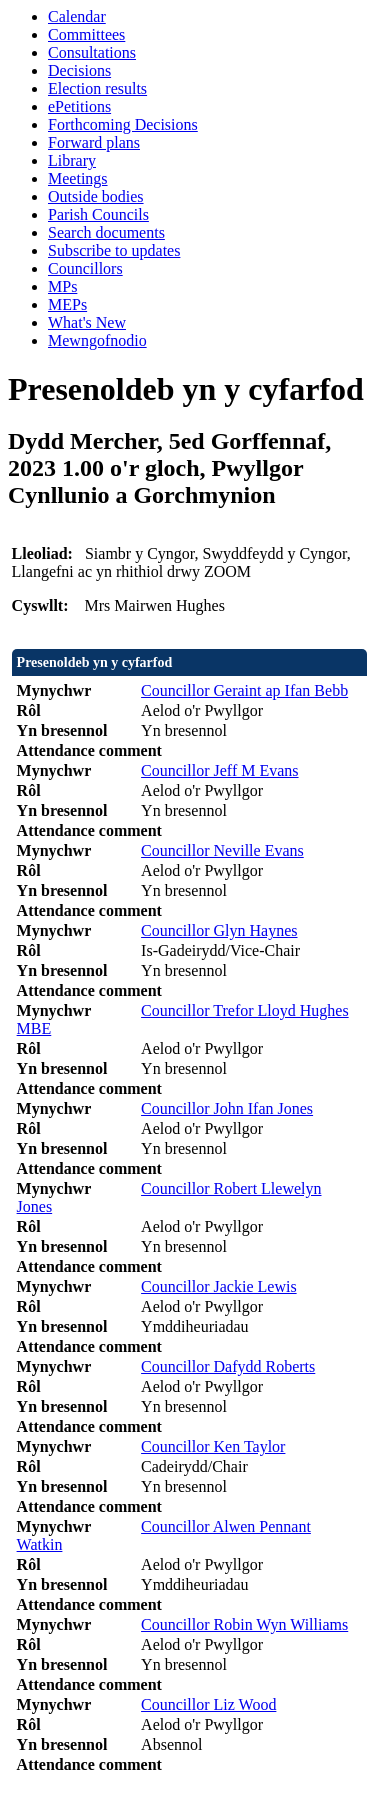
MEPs (67, 304)
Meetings (78, 178)
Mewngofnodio (97, 340)
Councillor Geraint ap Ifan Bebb (244, 690)
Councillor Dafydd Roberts (228, 1366)
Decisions (79, 70)
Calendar (77, 16)
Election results (97, 88)
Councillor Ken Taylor (213, 1446)
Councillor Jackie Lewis (219, 1286)
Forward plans (94, 142)
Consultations (92, 52)
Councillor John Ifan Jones (227, 1108)
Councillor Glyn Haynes (219, 930)
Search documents (106, 232)
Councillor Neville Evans (222, 850)
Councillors (85, 268)
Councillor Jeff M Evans (219, 770)
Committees (86, 34)
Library (72, 160)
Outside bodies (96, 196)
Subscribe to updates (114, 250)
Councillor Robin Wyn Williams (244, 1624)
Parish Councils (98, 214)
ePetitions (79, 106)
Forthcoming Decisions (123, 124)
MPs (62, 286)
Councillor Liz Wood (208, 1704)
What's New (87, 322)
